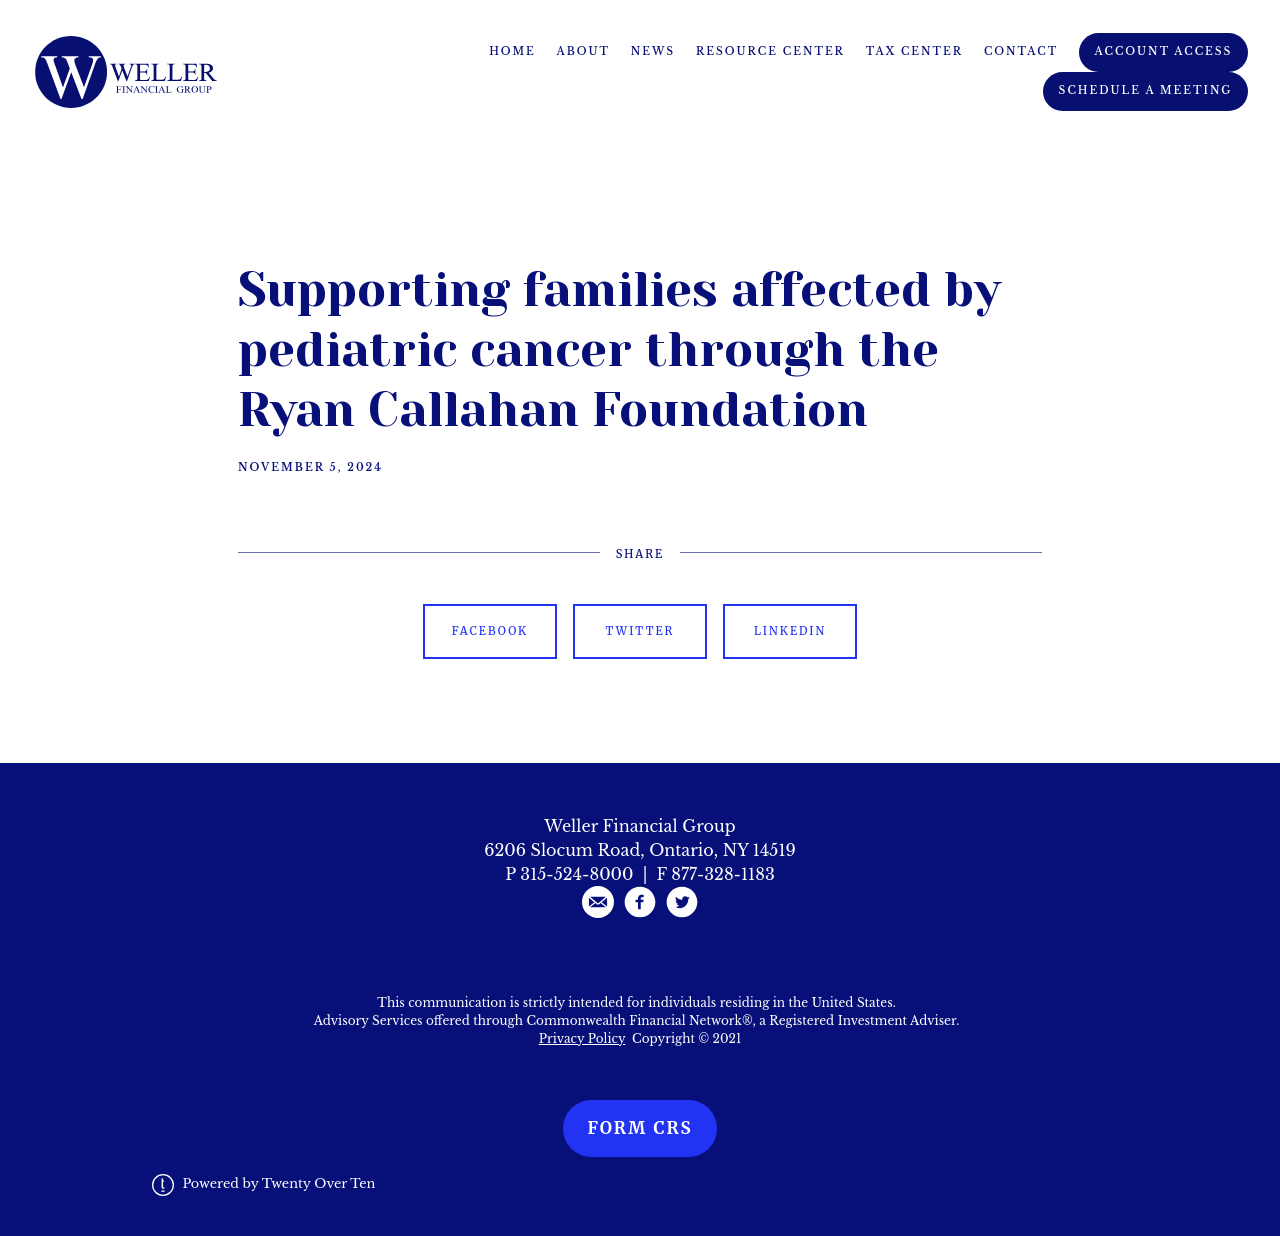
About (584, 51)
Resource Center (770, 51)
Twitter (640, 631)
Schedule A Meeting (1146, 90)
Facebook (490, 631)
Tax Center (914, 51)
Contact (1021, 51)
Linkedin (790, 631)
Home (512, 51)
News (653, 51)
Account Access (1164, 51)
